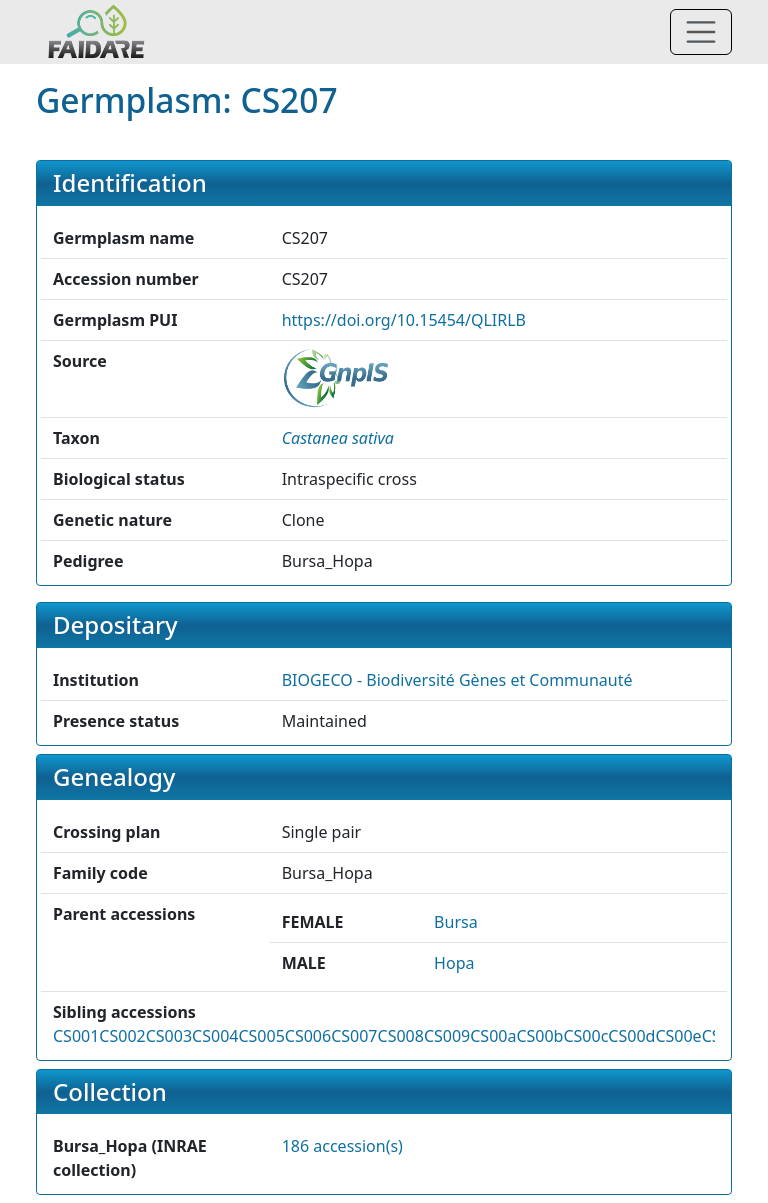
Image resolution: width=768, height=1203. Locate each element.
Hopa (454, 963)
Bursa (456, 922)
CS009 (447, 1036)
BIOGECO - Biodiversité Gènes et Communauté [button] (457, 680)
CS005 (261, 1036)
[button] (338, 438)
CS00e (678, 1036)
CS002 (122, 1036)
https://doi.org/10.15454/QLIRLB (404, 320)
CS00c (585, 1036)
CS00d (631, 1036)
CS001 (76, 1036)
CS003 (169, 1036)
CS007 (354, 1036)
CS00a (493, 1036)
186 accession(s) (342, 1146)
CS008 (401, 1036)
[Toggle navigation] (701, 32)
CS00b (539, 1036)
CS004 (215, 1036)
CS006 (308, 1036)
